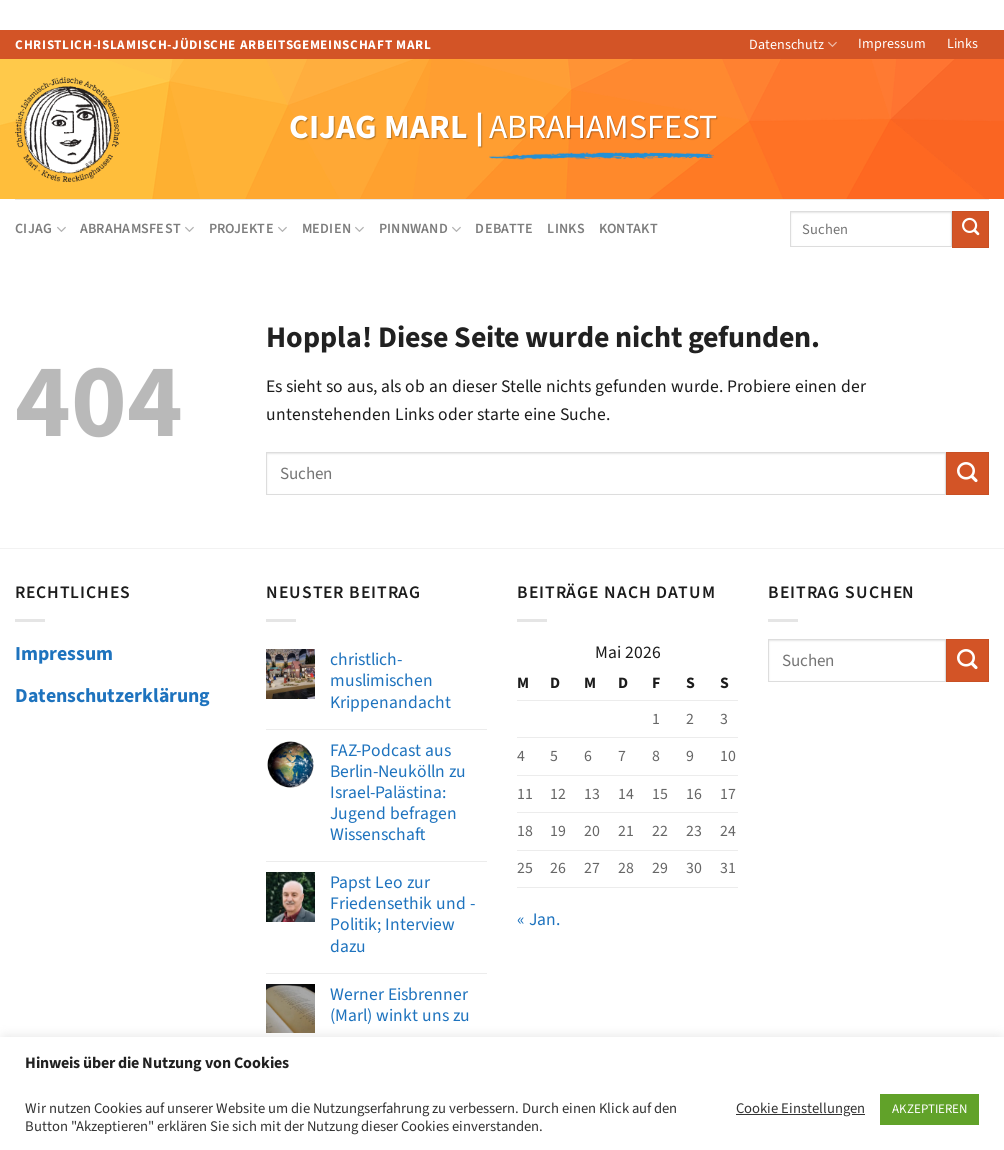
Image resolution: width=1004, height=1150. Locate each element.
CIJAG (40, 229)
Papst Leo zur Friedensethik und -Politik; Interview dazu (402, 914)
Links (962, 44)
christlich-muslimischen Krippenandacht (390, 680)
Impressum (892, 44)
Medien (333, 229)
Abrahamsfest (137, 229)
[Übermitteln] (970, 229)
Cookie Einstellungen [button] (800, 1109)
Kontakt (628, 229)
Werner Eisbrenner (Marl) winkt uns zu (400, 1005)
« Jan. (538, 919)
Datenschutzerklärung (112, 696)
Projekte (248, 229)
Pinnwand (420, 229)
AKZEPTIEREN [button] (929, 1109)
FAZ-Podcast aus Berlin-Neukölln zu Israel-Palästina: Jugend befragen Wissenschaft (398, 793)
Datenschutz (793, 45)
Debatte (504, 229)
